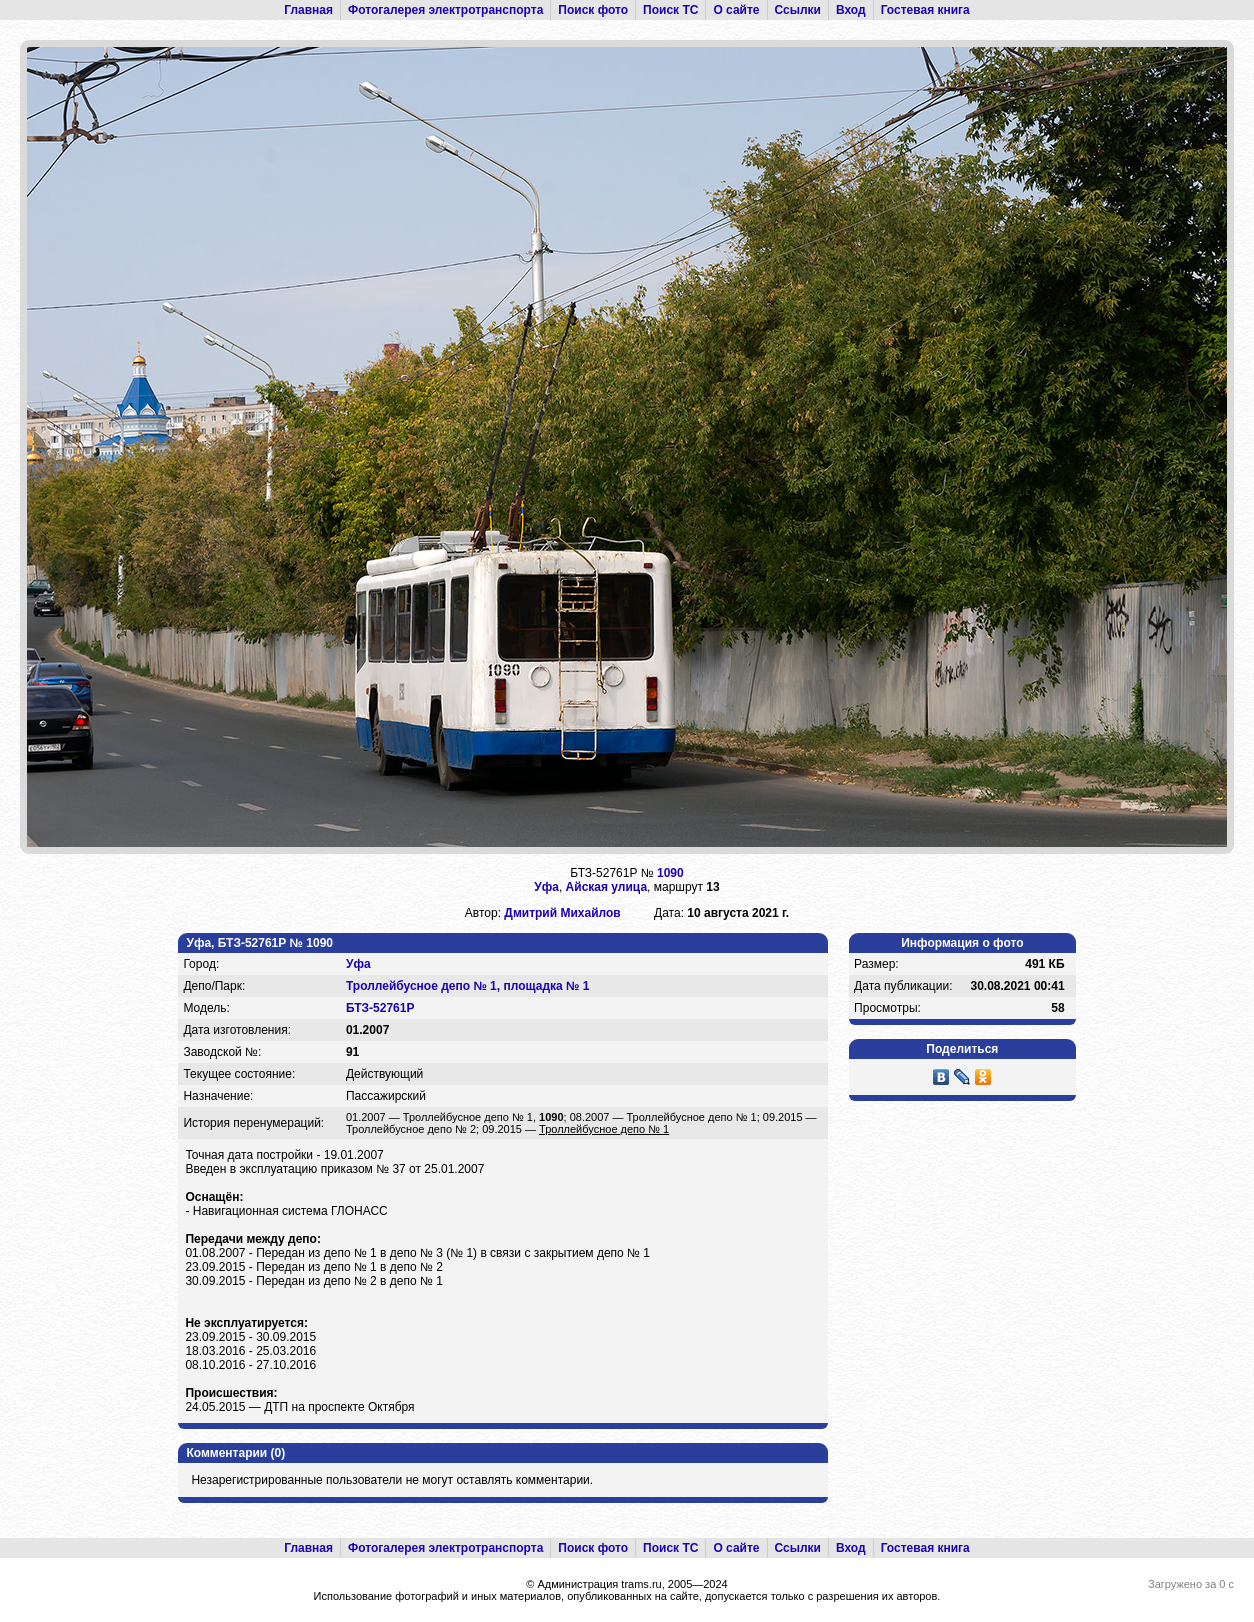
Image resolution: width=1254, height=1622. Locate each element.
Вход (851, 10)
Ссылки (798, 10)
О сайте (736, 10)
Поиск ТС (670, 10)
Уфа (546, 887)
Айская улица (606, 887)
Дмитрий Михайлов (562, 913)
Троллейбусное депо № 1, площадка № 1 (468, 986)
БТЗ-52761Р (380, 1008)
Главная (308, 10)
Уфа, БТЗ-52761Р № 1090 (259, 943)
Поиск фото (593, 10)
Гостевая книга (925, 10)
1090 (670, 873)
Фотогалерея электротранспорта (445, 10)
